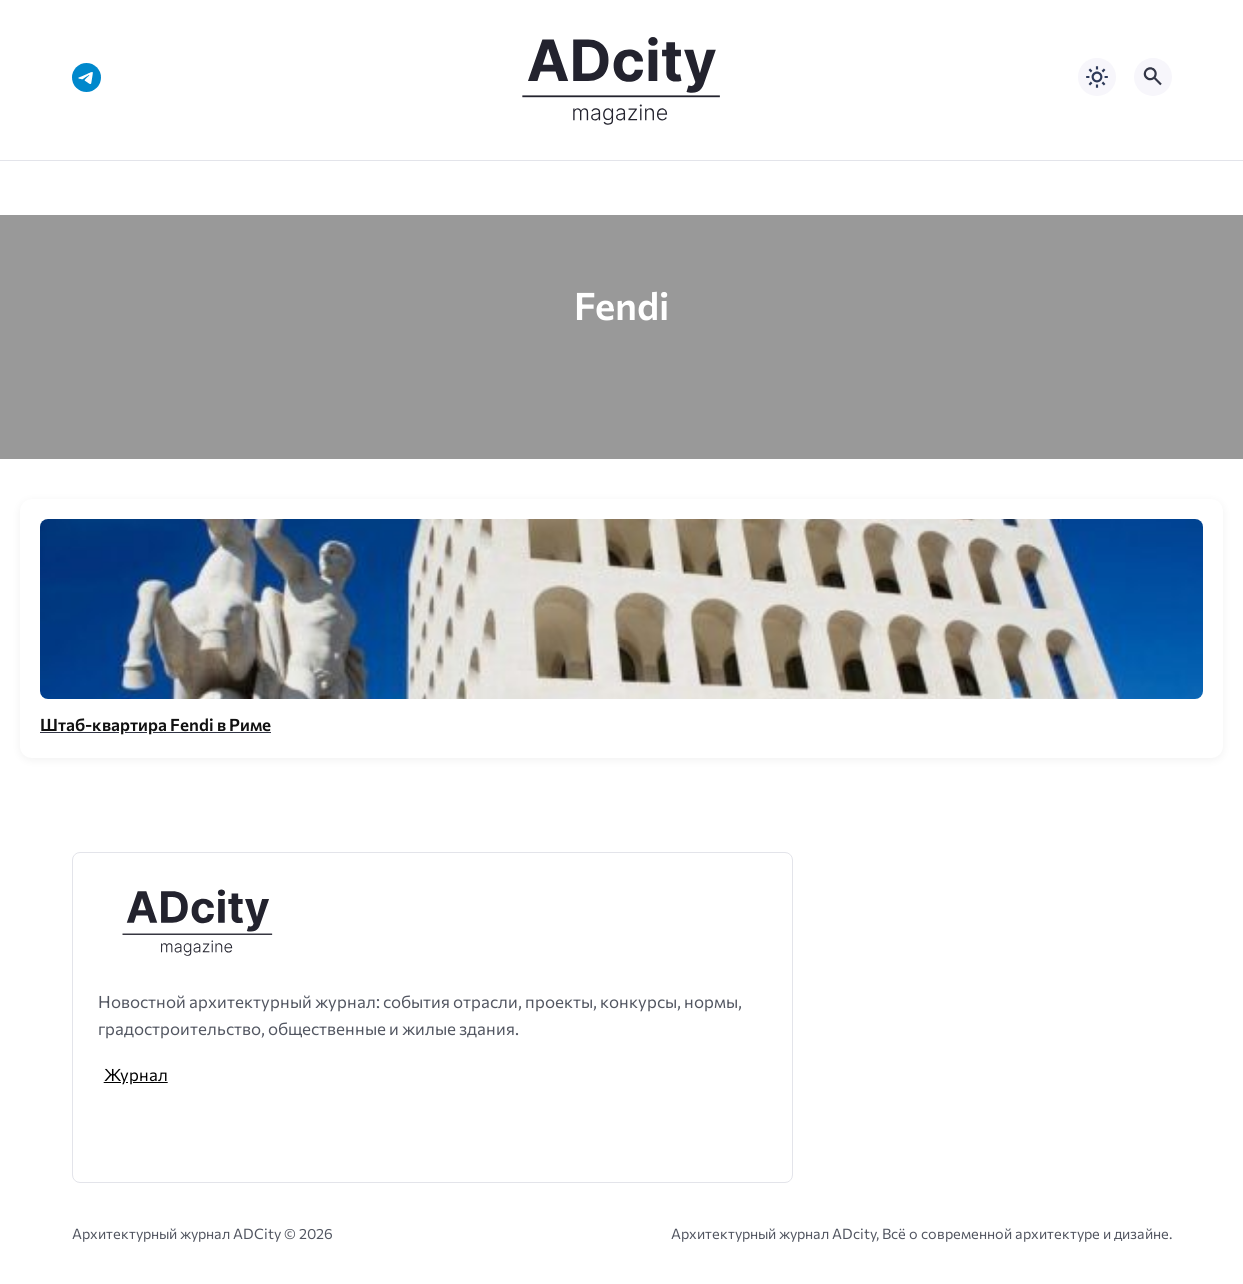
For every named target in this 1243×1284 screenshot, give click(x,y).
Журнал (136, 1074)
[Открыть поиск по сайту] (1153, 77)
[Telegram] (86, 77)
